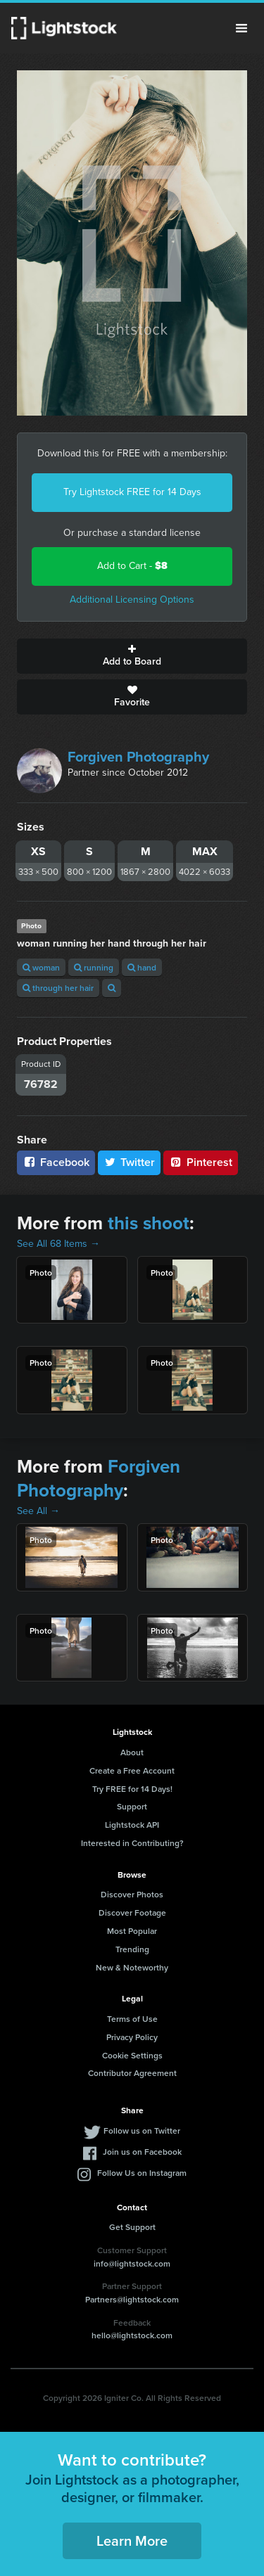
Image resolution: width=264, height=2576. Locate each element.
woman (41, 967)
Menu (241, 28)
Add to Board (132, 656)
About (132, 1752)
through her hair (58, 988)
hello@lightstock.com (132, 2335)
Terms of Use (132, 2019)
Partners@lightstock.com (132, 2299)
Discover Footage (132, 1912)
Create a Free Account (132, 1770)
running (93, 967)
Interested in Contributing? (132, 1843)
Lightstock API (132, 1825)
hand (141, 967)
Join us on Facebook (142, 2152)
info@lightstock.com (132, 2263)
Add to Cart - (132, 565)
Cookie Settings (132, 2055)
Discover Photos (132, 1894)
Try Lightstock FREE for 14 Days (132, 492)
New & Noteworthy (132, 1967)
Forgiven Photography (138, 756)
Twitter (129, 1162)
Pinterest (200, 1162)
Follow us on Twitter (141, 2130)
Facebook (56, 1162)
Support (132, 1806)
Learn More (132, 2540)
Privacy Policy (132, 2037)
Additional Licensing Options (132, 599)
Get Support (132, 2227)
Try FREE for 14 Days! (132, 1789)
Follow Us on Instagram (142, 2173)
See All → (38, 1511)
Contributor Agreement (132, 2073)
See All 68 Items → (58, 1243)
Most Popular (132, 1931)
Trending (132, 1949)
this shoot (148, 1223)
